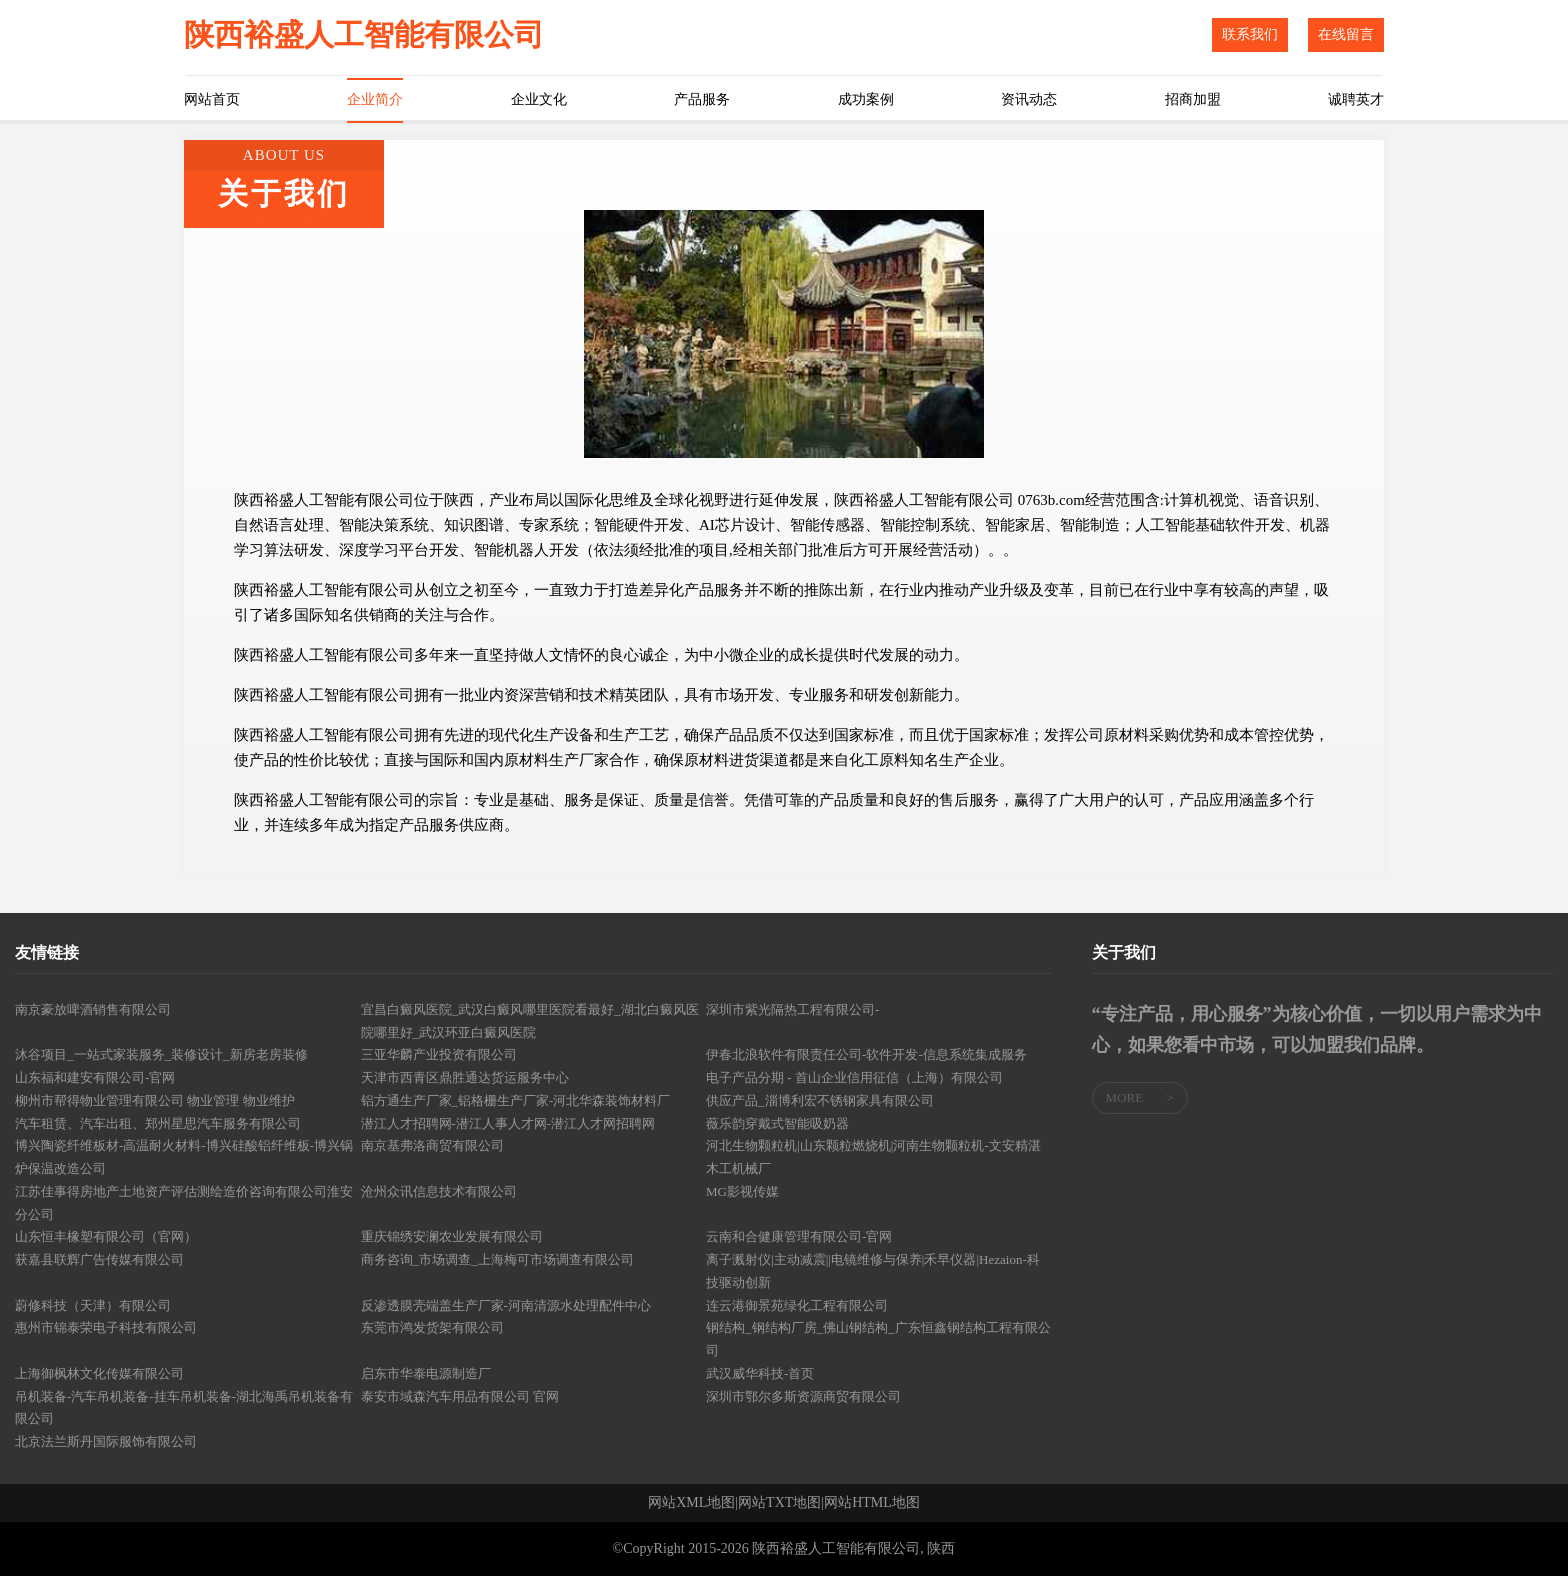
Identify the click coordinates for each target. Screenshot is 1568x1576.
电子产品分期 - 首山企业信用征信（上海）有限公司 (854, 1077)
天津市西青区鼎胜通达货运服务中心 (465, 1077)
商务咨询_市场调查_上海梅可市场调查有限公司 (497, 1259)
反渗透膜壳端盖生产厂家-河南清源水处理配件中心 (506, 1305)
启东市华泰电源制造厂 (426, 1373)
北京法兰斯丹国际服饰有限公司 (106, 1441)
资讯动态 (1029, 99)
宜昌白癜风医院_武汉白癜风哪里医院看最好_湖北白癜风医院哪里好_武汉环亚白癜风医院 (530, 1021)
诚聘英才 (1356, 99)
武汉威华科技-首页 (760, 1373)
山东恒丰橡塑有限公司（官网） (106, 1236)
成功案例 (866, 99)
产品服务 (702, 99)
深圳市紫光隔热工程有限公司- (792, 1009)
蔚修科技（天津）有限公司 (93, 1305)
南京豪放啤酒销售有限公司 (93, 1009)
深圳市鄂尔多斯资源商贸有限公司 (803, 1396)
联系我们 (1250, 34)
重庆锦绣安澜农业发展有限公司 (452, 1236)
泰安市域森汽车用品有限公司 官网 (460, 1396)
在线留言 (1346, 34)
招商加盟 (1193, 99)
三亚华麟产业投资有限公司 (439, 1054)
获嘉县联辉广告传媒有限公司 (99, 1259)
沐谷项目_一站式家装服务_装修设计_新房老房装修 (161, 1054)
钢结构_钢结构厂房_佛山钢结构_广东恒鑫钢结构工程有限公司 (878, 1339)
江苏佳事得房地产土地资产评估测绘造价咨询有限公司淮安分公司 (184, 1203)
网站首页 (212, 99)
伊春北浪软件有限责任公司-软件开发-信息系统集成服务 (866, 1054)
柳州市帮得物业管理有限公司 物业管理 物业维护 (155, 1100)
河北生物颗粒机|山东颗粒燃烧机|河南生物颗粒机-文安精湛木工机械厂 (873, 1157)
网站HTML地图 (872, 1503)
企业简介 (375, 99)
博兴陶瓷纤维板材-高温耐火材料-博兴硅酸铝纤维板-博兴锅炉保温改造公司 (184, 1157)
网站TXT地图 (779, 1503)
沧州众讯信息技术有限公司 (439, 1191)
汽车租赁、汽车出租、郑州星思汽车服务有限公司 (158, 1123)
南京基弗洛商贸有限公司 (432, 1145)
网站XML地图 (691, 1503)
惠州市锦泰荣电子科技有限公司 (106, 1327)
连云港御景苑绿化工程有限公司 (797, 1305)
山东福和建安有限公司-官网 (95, 1077)
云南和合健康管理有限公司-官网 (799, 1236)
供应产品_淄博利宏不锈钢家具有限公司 (820, 1100)
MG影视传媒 (742, 1191)
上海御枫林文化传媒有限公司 (99, 1373)
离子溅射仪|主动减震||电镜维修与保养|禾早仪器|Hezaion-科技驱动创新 (873, 1271)
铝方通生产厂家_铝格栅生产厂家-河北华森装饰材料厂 (516, 1100)
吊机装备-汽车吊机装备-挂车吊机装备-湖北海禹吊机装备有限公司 (184, 1408)
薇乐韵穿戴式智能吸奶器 (777, 1123)
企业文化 (539, 99)
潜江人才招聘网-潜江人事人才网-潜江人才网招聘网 (508, 1123)
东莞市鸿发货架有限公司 (432, 1327)
